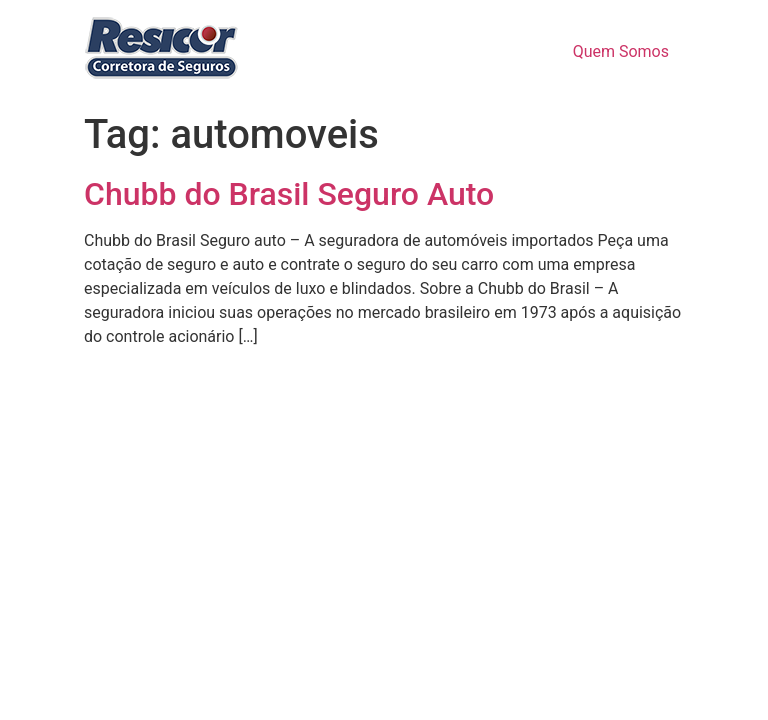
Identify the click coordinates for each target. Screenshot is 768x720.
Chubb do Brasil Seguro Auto (289, 194)
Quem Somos (621, 51)
